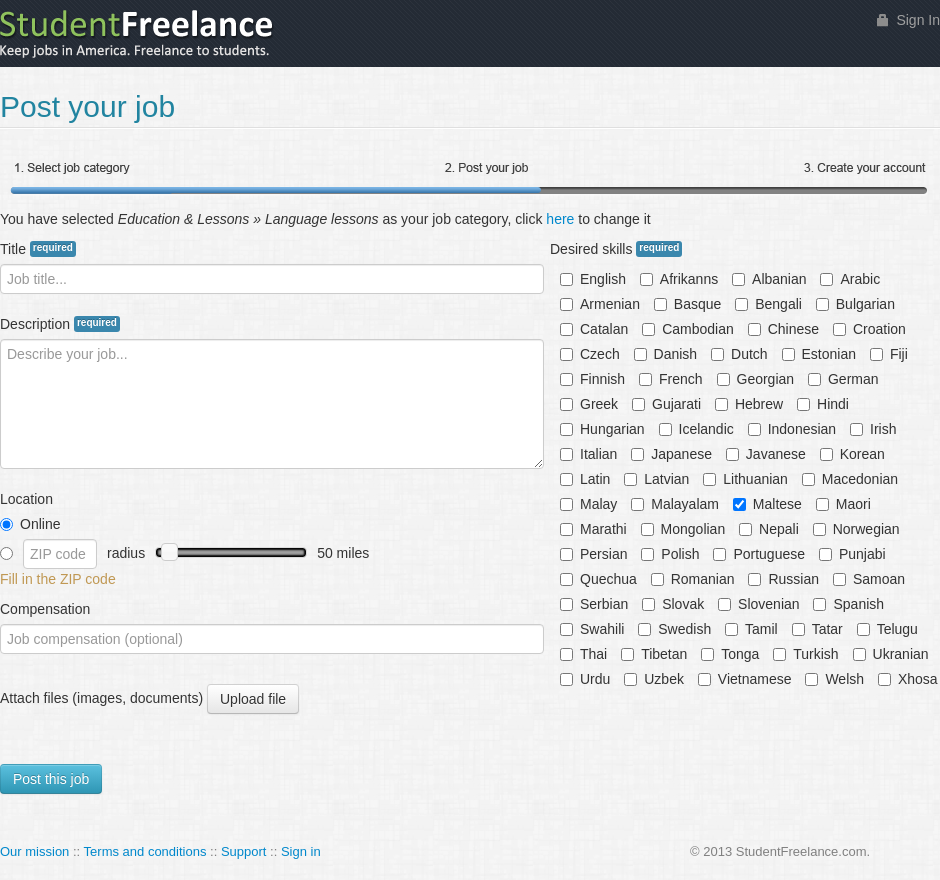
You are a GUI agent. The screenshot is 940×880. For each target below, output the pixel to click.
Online (30, 524)
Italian (588, 454)
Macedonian (850, 479)
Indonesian (792, 429)
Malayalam (675, 504)
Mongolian (683, 529)
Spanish (848, 604)
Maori (843, 504)
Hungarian (602, 429)
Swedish (674, 629)
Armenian (600, 304)
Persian (593, 554)
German (843, 379)
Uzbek (654, 679)
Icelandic (696, 429)
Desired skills (616, 249)
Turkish (805, 654)
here (560, 219)
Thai (583, 654)
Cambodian (688, 329)
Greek (589, 404)
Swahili (592, 629)
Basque (687, 304)
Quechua (598, 579)
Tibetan (654, 654)
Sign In (918, 20)
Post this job (51, 779)
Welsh (834, 679)
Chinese (783, 329)
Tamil (751, 629)
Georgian (756, 379)
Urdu (585, 679)
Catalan (594, 329)
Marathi (593, 529)
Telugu (887, 629)
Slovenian (759, 604)
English (593, 279)
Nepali (769, 529)
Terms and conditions (145, 851)
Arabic (850, 279)
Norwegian (856, 529)
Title (38, 249)
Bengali (768, 304)
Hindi (823, 404)
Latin (585, 479)
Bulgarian (855, 304)
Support (244, 851)
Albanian (769, 279)
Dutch (739, 354)
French (671, 379)
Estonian (819, 354)
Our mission (34, 851)
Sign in (301, 851)
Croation (869, 329)
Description (60, 324)
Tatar (817, 629)
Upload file (252, 699)
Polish (670, 554)
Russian (783, 579)
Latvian (656, 479)
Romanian (693, 579)
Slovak (673, 604)
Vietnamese (745, 679)
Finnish (592, 379)
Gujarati (666, 404)
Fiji (889, 354)
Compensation (45, 609)
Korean (852, 454)
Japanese (671, 454)
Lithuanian (745, 479)
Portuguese (759, 554)
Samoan (869, 579)
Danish (666, 354)
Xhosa (908, 679)
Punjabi (852, 554)
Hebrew (749, 404)
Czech (590, 354)
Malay (588, 504)
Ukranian (891, 654)
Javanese (766, 454)
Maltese (767, 504)
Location (26, 499)
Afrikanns (679, 279)
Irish (873, 429)
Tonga (730, 654)
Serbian (594, 604)
